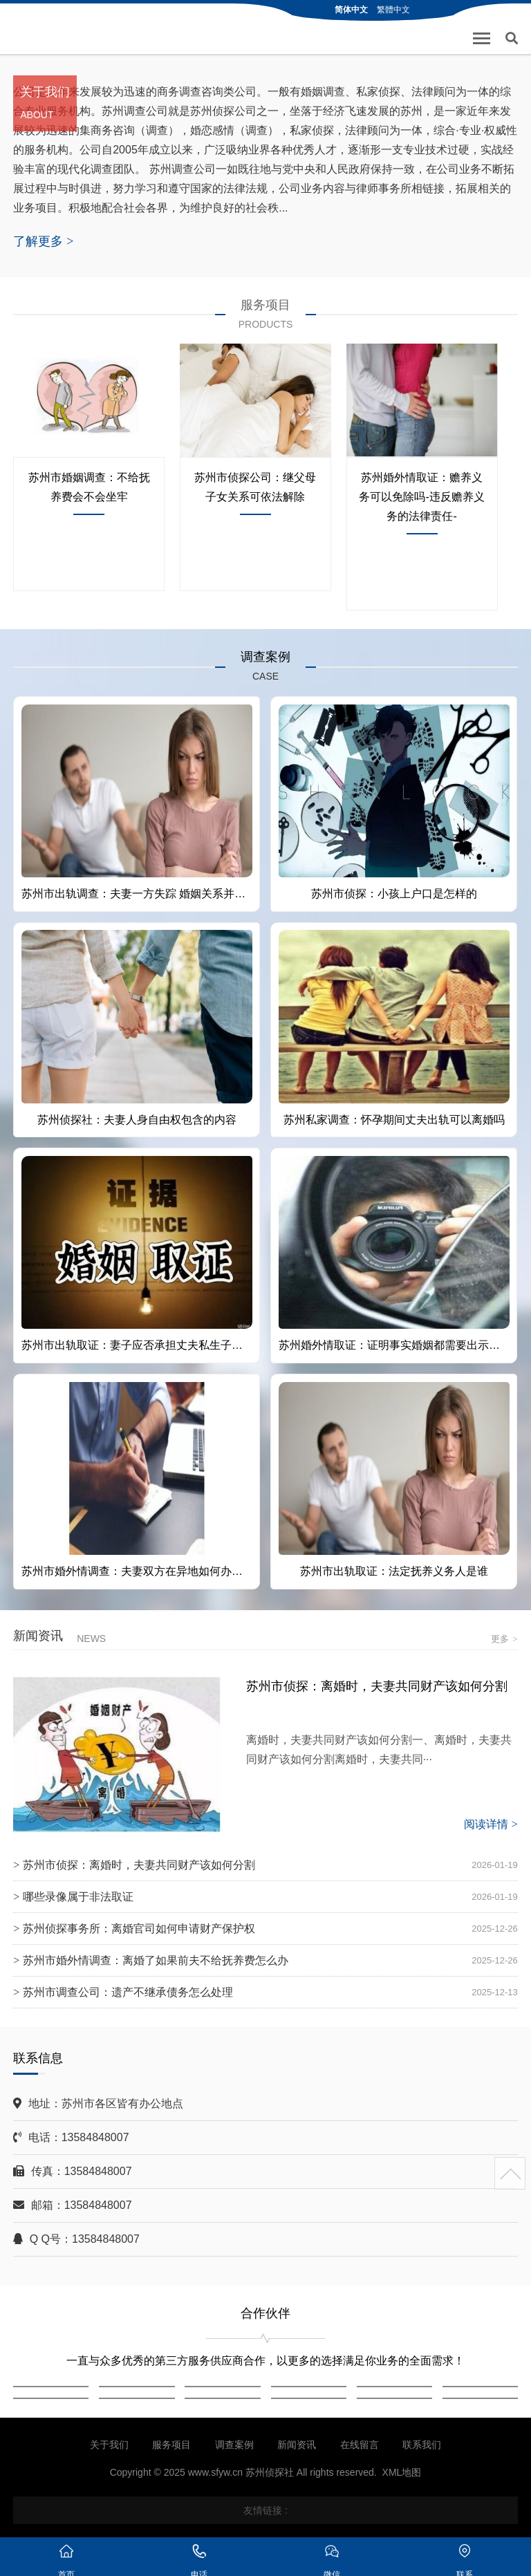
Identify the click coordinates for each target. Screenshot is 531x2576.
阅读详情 (491, 1824)
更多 (504, 1639)
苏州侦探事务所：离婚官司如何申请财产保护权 (139, 1928)
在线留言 (359, 2444)
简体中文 (351, 10)
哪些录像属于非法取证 (78, 1897)
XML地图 (402, 2472)
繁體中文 (393, 10)
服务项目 (171, 2444)
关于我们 (109, 2444)
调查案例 (234, 2444)
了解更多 (43, 241)
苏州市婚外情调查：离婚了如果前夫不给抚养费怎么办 (155, 1960)
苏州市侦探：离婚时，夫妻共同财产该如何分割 (376, 1686)
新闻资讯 (296, 2444)
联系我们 (421, 2444)
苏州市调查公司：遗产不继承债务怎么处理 (128, 1992)
